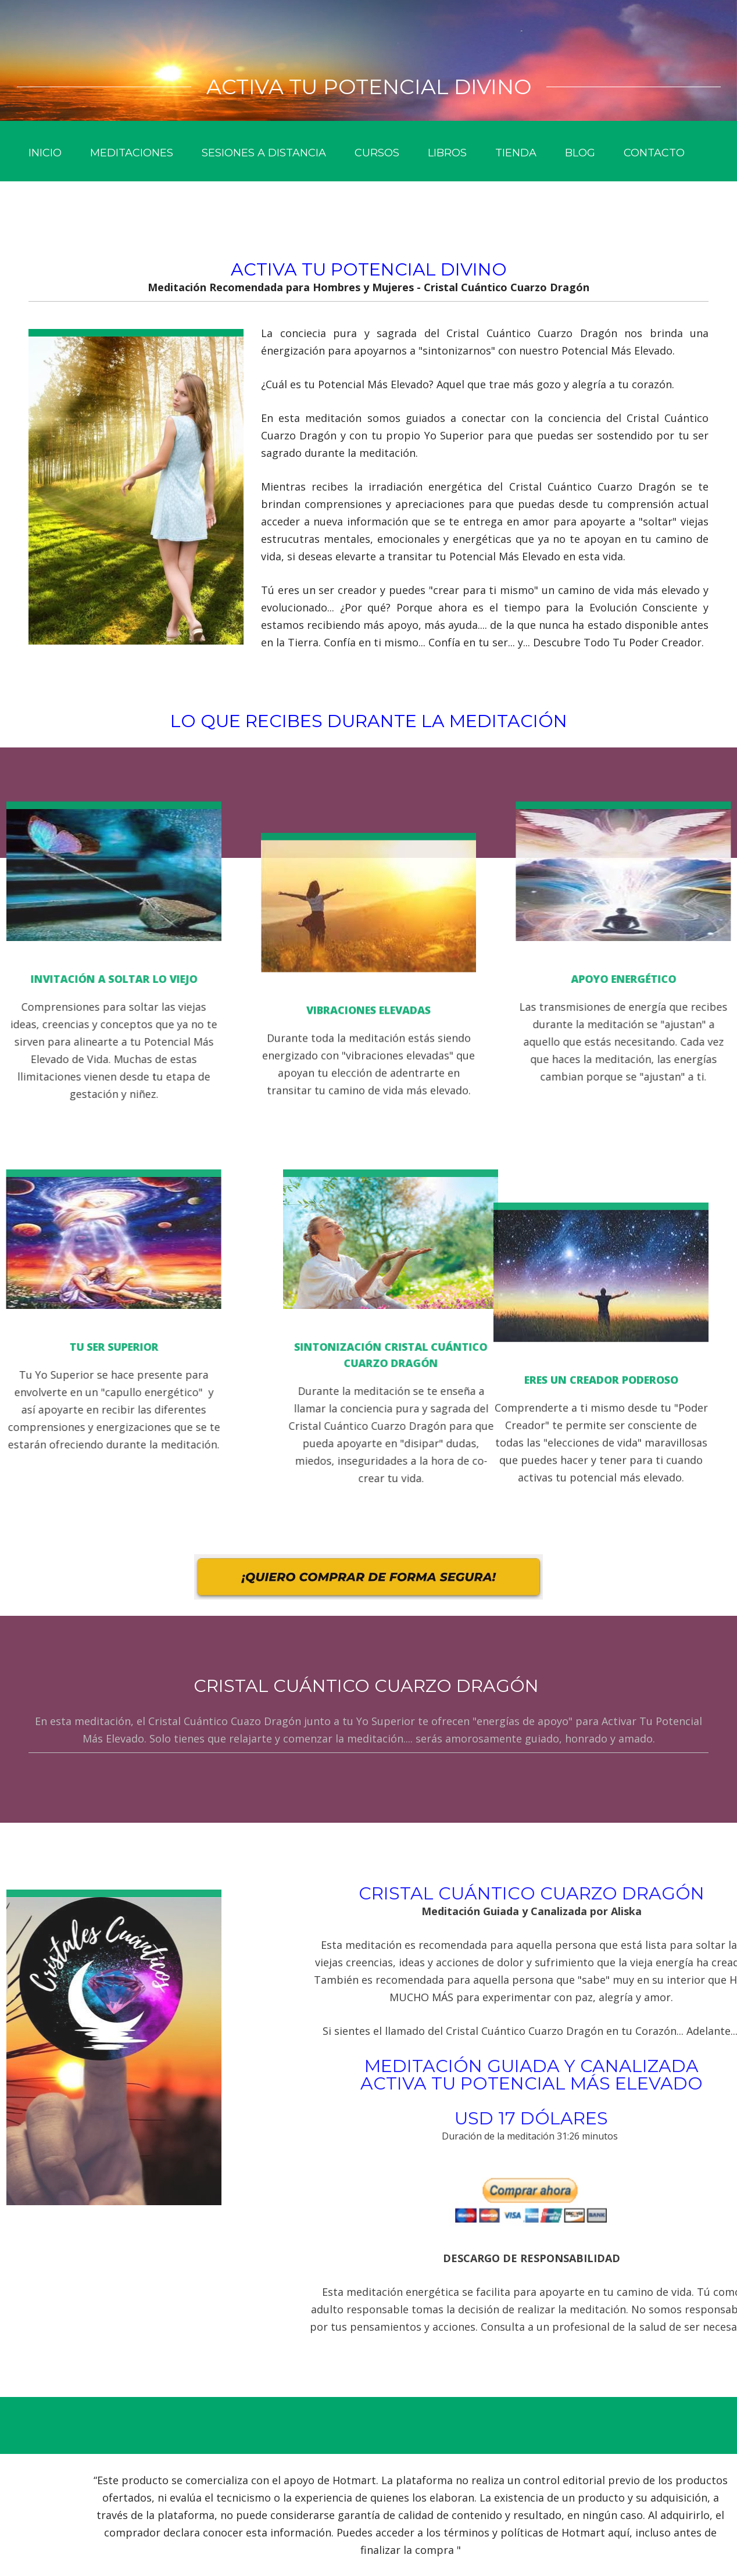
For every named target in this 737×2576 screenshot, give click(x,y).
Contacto (654, 152)
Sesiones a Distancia (264, 152)
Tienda (515, 152)
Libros (447, 152)
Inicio (45, 152)
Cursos (377, 152)
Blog (580, 152)
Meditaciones (131, 152)
